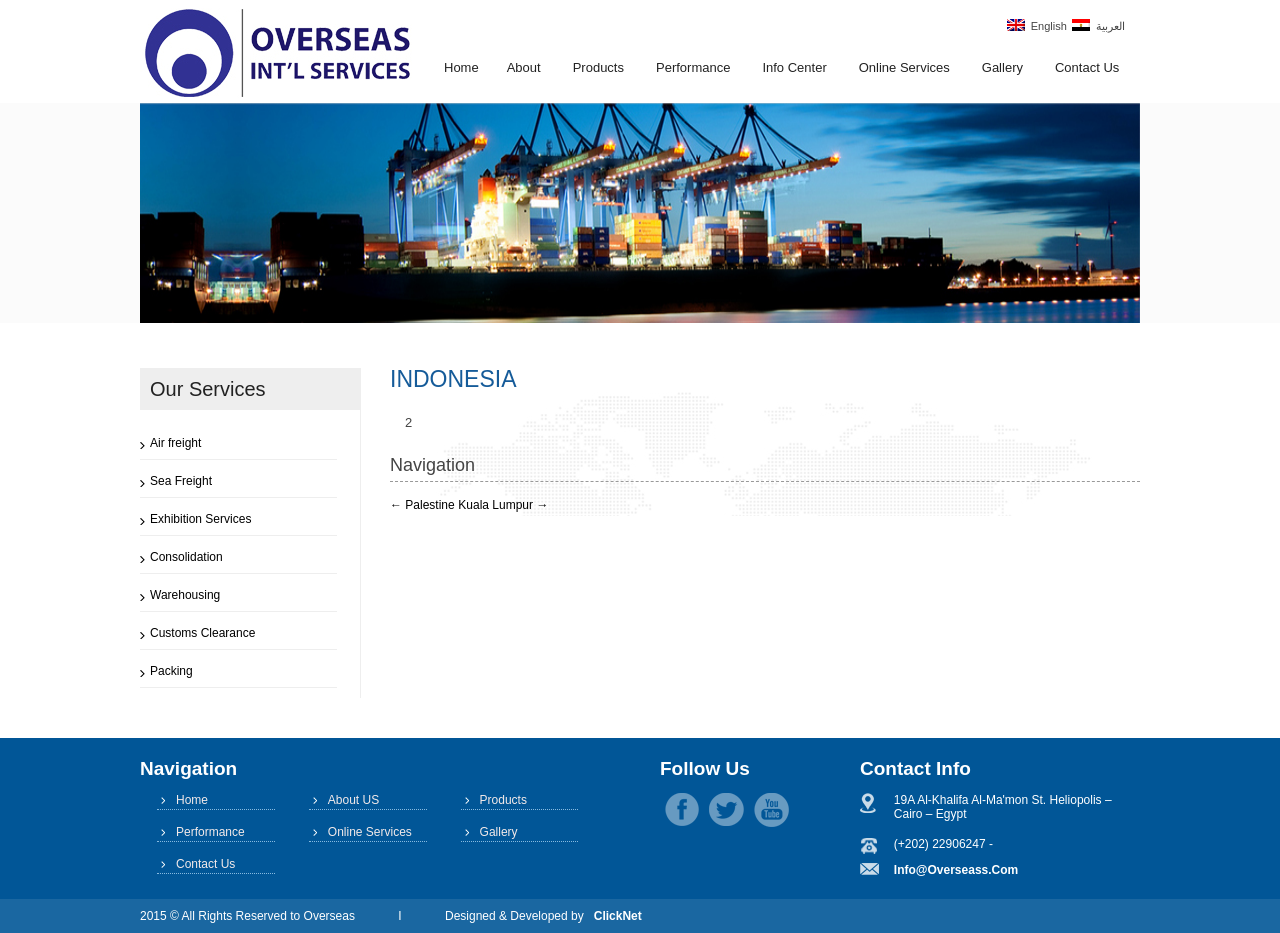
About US (353, 800)
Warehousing (185, 595)
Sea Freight (181, 481)
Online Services (904, 67)
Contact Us (1087, 67)
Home (461, 67)
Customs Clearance (202, 633)
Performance (693, 67)
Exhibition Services (200, 519)
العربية (1098, 25)
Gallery (1002, 67)
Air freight (175, 443)
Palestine (422, 505)
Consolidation (186, 557)
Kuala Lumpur (503, 505)
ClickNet (618, 916)
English (1037, 25)
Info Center (794, 67)
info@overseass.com (956, 870)
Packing (171, 671)
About (524, 67)
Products (598, 67)
